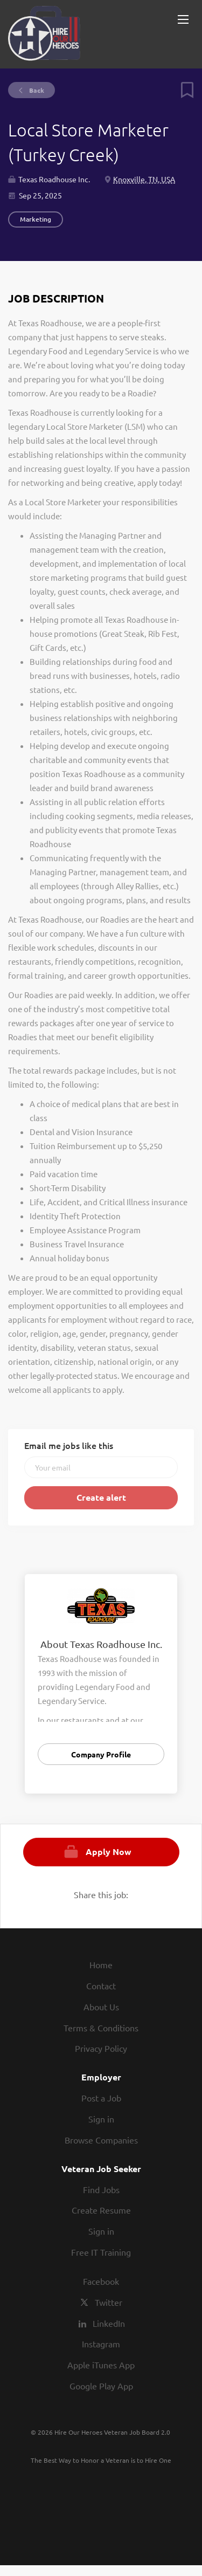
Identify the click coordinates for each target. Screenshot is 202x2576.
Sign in (101, 2118)
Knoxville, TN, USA (144, 179)
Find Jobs (101, 2189)
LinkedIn (109, 2323)
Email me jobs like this (68, 1445)
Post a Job (101, 2097)
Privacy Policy (101, 2048)
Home (101, 1964)
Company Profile (101, 1754)
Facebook (101, 2281)
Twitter (108, 2302)
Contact (101, 1985)
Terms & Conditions (101, 2027)
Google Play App (101, 2385)
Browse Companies (101, 2139)
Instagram (101, 2343)
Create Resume (101, 2209)
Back (35, 90)
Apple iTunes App (101, 2364)
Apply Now (108, 1851)
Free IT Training (101, 2252)
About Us (101, 2006)
